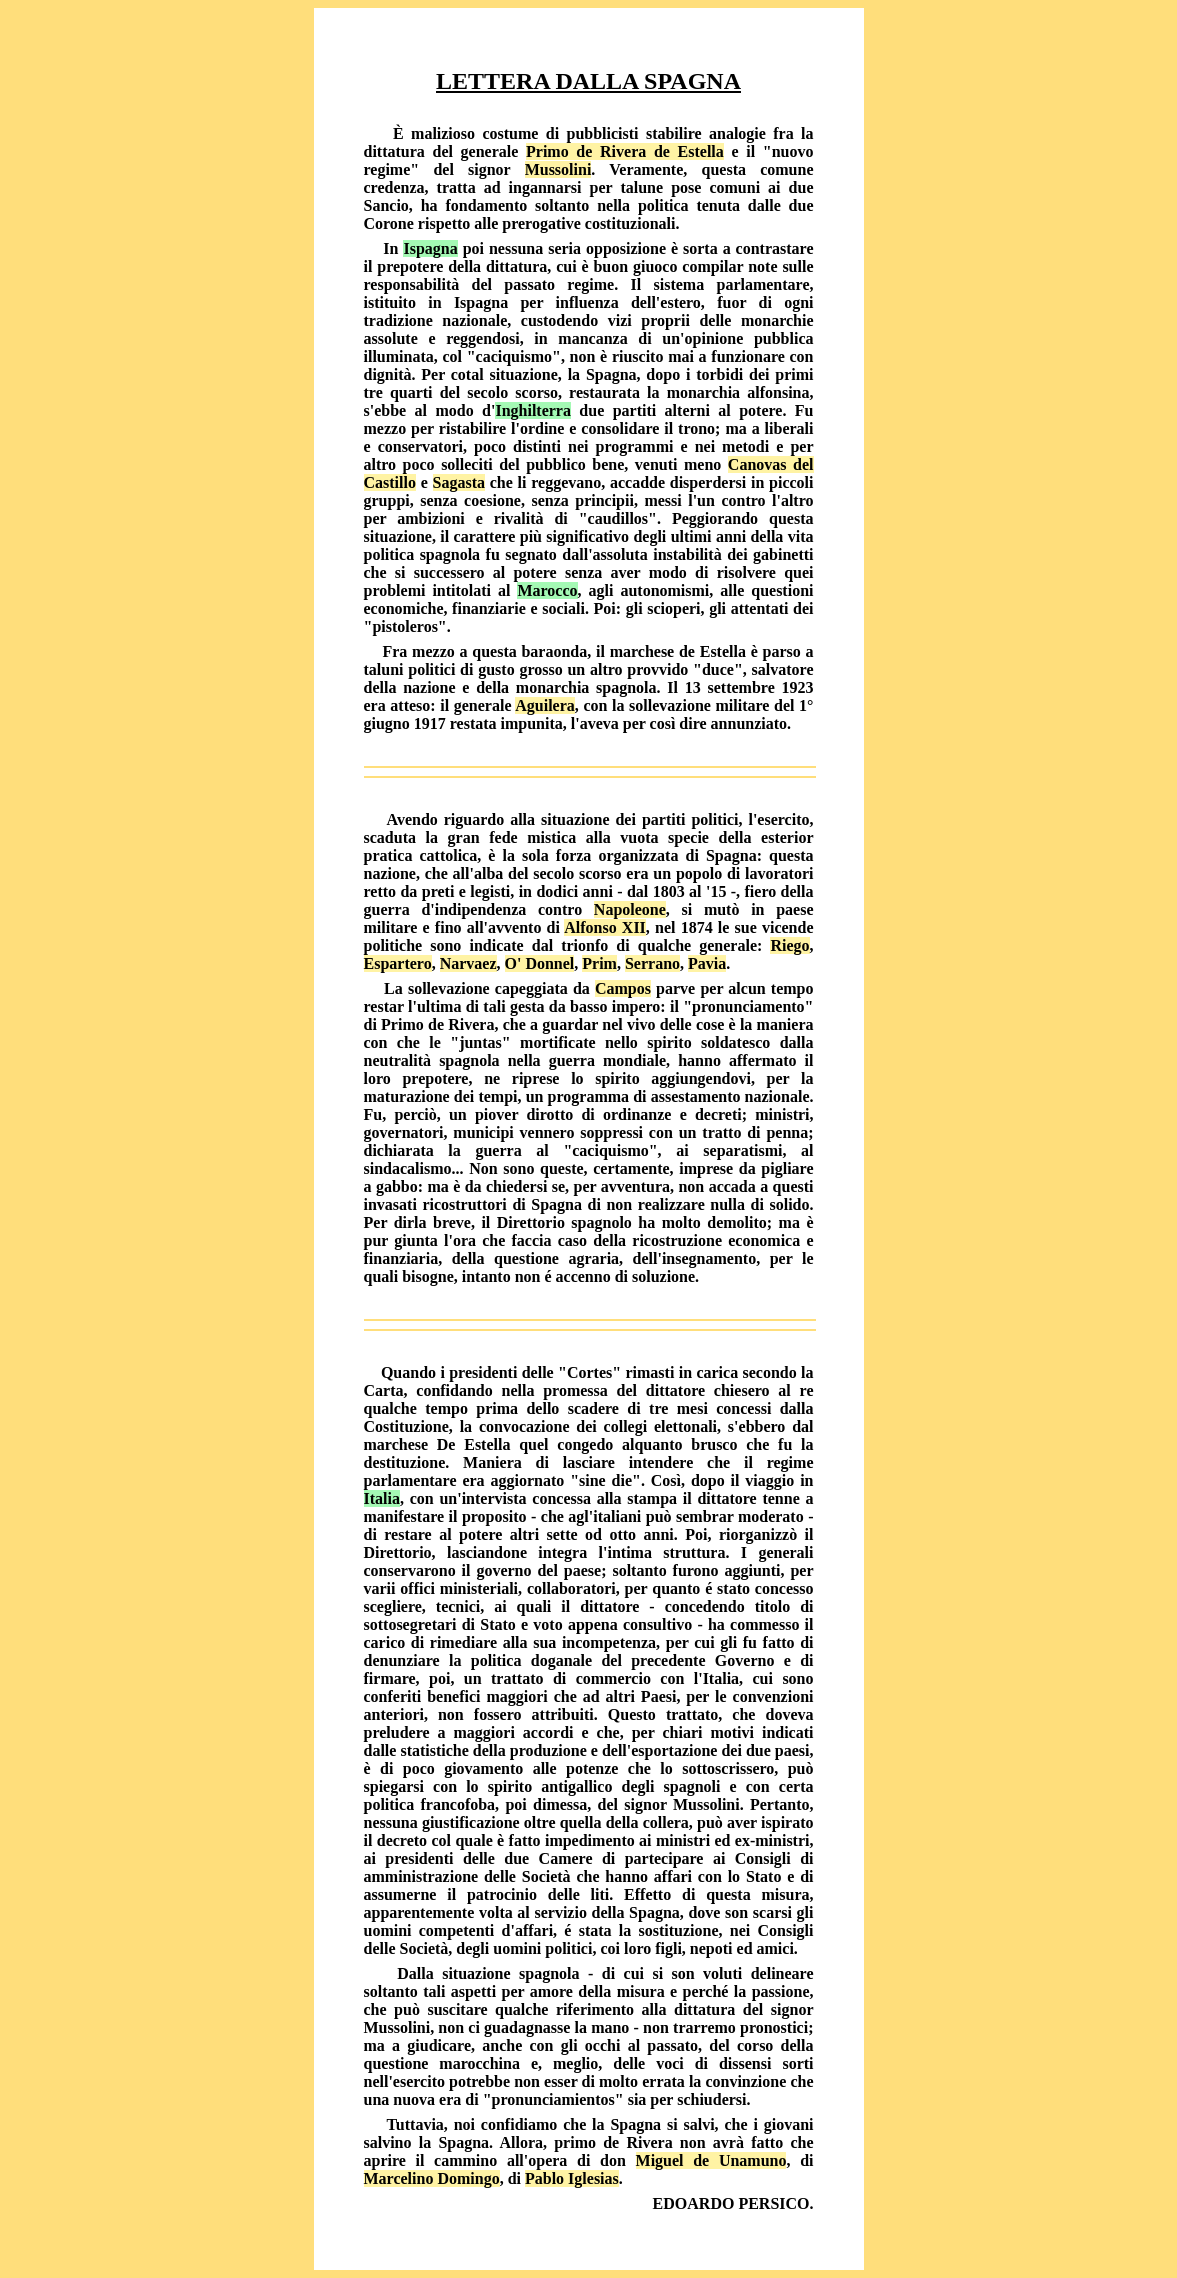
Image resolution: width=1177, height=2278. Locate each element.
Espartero (398, 963)
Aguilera (545, 705)
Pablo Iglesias (572, 2178)
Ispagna (430, 248)
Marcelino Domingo (432, 2178)
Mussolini (558, 169)
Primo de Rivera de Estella (625, 151)
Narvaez (468, 963)
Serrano (652, 963)
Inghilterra (533, 410)
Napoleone (630, 909)
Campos (623, 988)
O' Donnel (540, 963)
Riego (789, 945)
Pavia (707, 963)
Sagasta (459, 482)
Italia (382, 1498)
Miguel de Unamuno (711, 2160)
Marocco (547, 590)
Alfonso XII (605, 927)
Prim (599, 963)
